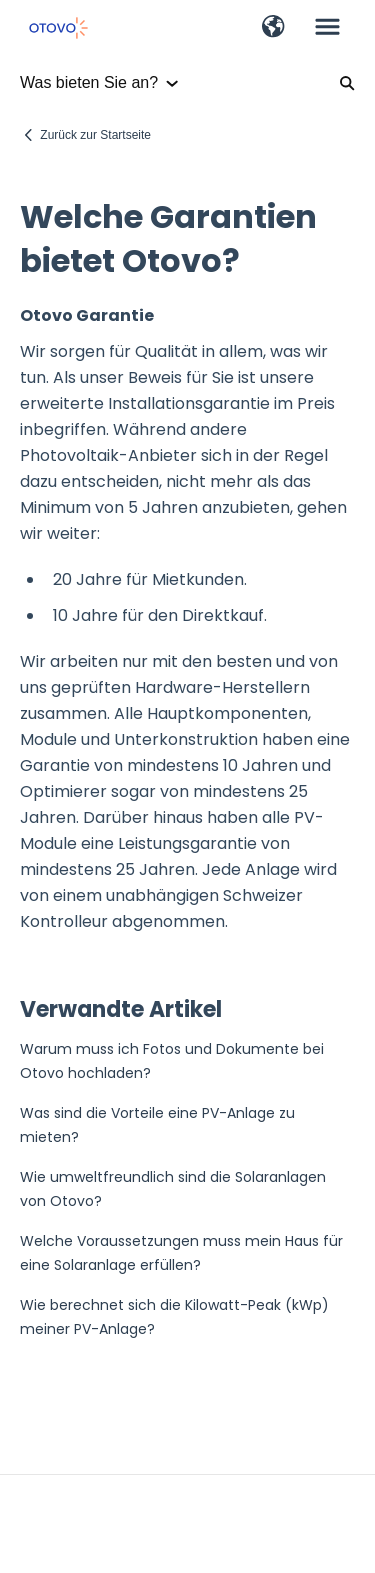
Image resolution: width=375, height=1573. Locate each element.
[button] (273, 28)
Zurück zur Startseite (95, 135)
